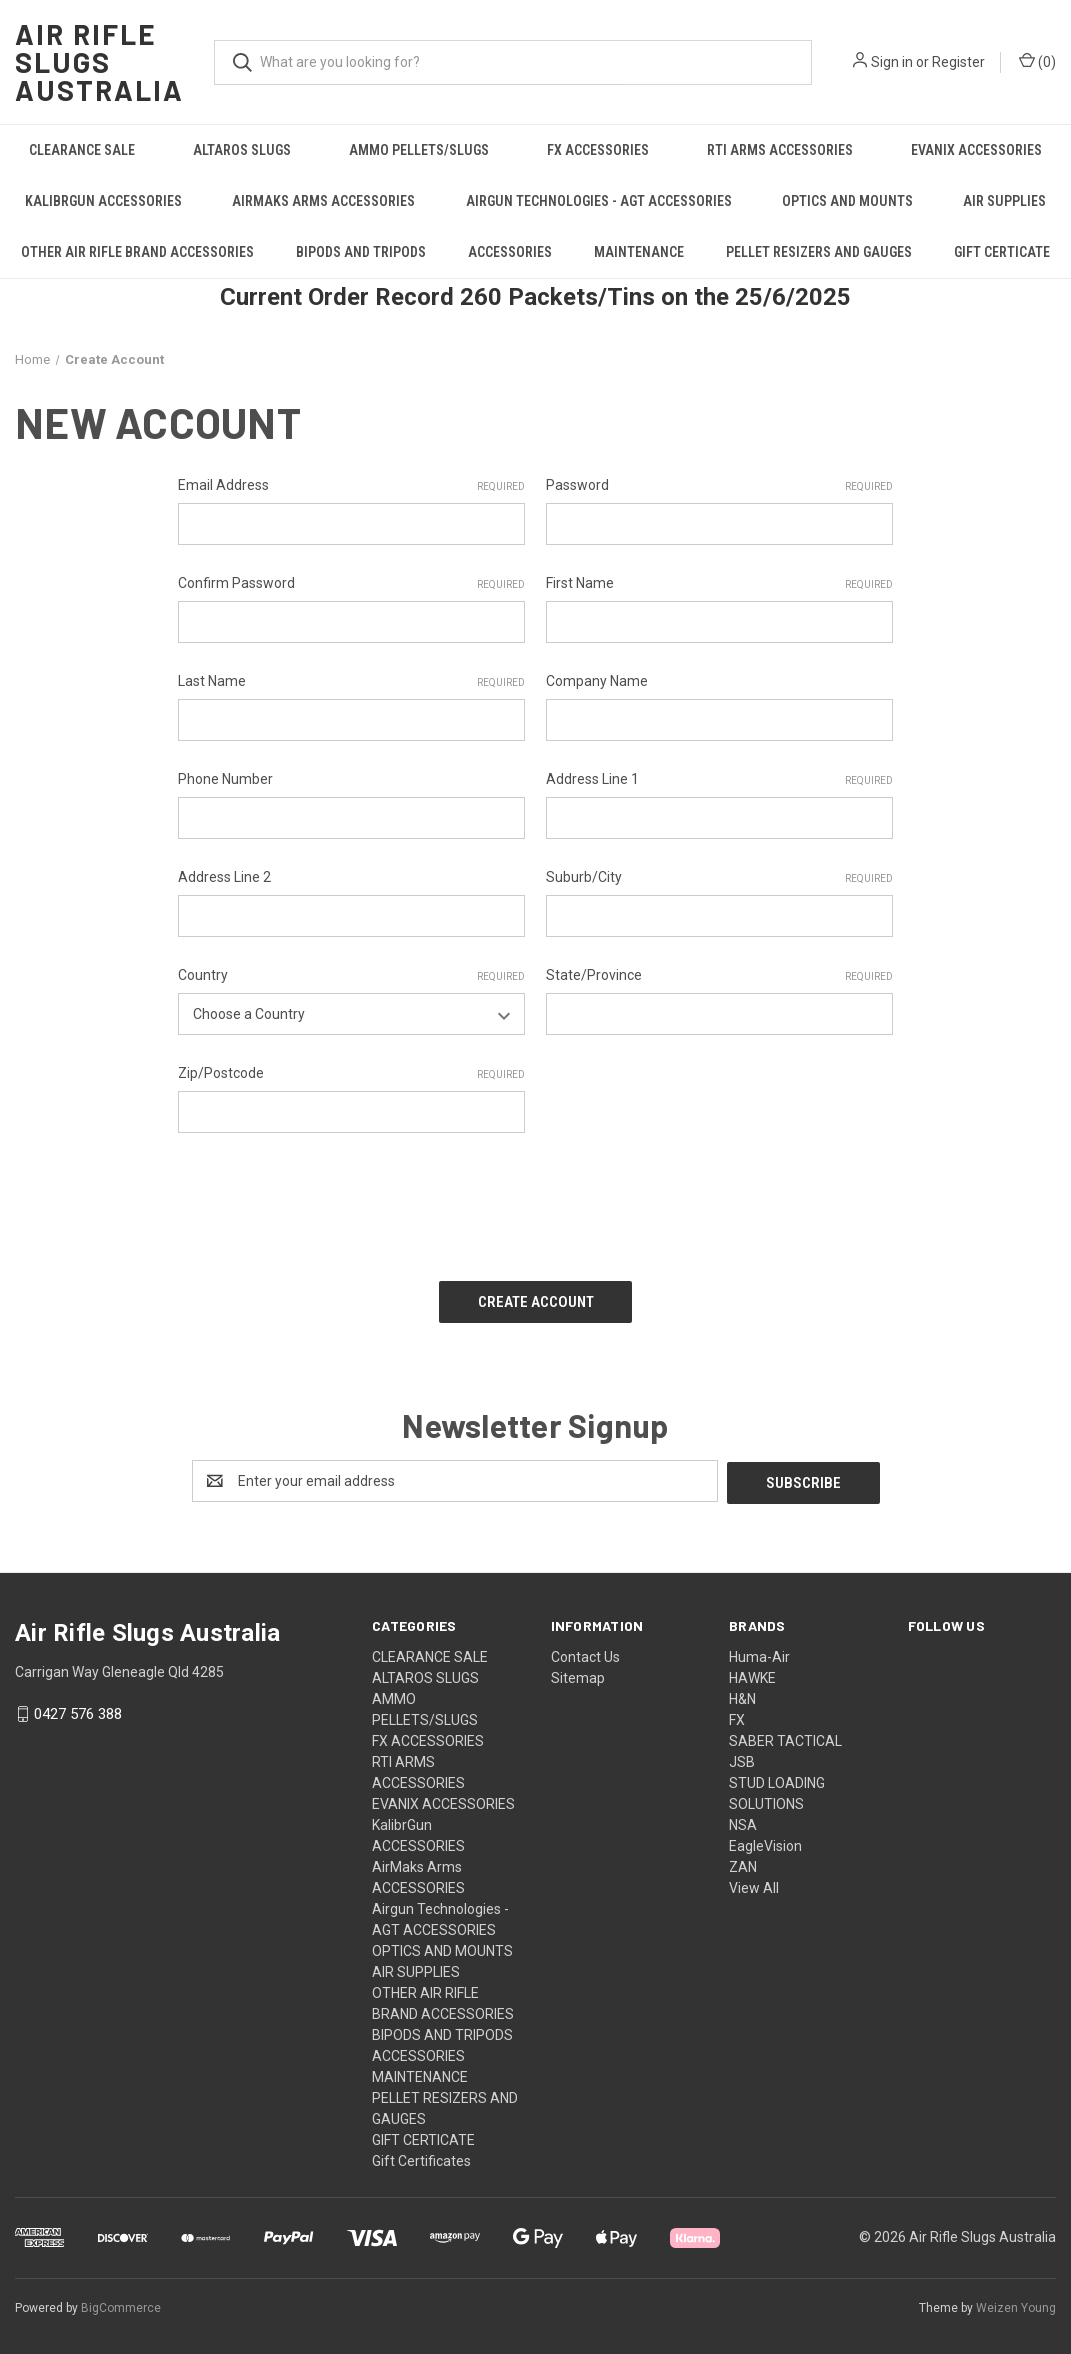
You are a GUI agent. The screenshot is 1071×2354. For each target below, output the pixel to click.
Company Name (597, 681)
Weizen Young (1016, 2303)
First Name (719, 584)
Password (719, 486)
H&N (742, 1694)
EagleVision (765, 1841)
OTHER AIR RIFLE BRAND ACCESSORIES (137, 252)
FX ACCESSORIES (598, 150)
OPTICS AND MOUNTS (847, 201)
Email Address (351, 486)
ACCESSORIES (510, 252)
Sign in (892, 62)
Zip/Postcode (351, 1074)
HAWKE (752, 1673)
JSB (742, 1757)
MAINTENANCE (639, 252)
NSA (743, 1820)
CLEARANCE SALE (82, 150)
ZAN (743, 1862)
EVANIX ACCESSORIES (976, 150)
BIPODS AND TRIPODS (361, 252)
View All (754, 1883)
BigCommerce (121, 2303)
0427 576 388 (78, 1710)
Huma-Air (759, 1652)
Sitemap (578, 1673)
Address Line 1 (719, 780)
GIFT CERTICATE (1002, 252)
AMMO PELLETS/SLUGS (419, 150)
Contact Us (585, 1652)
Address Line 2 (224, 877)
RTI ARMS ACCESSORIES (780, 150)
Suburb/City (719, 878)
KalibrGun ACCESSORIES (103, 201)
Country (351, 976)
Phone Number (225, 779)
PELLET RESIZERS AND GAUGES (819, 252)
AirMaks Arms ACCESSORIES (323, 201)
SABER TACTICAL (785, 1736)
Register (958, 62)
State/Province (719, 976)
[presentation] (330, 1200)
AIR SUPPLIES (416, 1967)
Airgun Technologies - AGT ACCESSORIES (599, 201)
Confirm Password (351, 584)
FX (737, 1715)
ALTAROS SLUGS (242, 150)
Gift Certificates (421, 2156)
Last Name (351, 682)
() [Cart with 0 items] (1037, 61)
